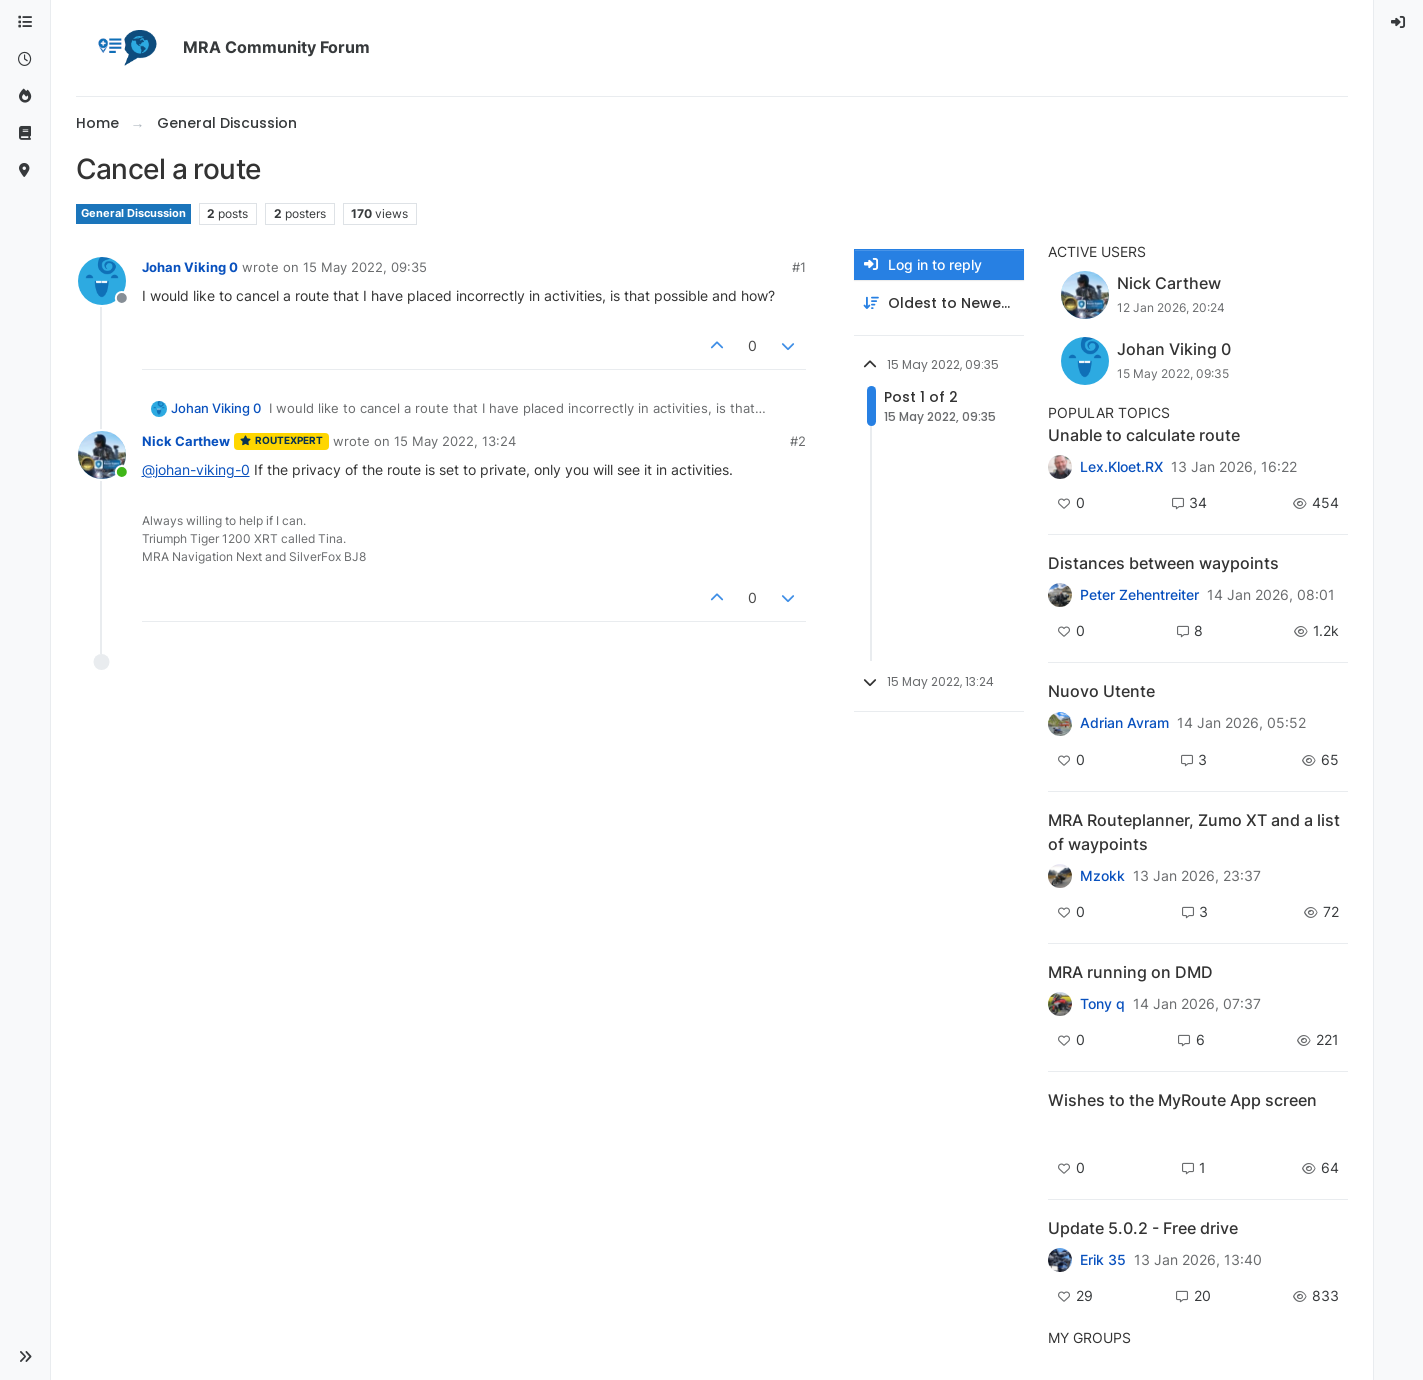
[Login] (1399, 22)
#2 (798, 441)
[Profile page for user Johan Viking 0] (102, 281)
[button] (25, 1357)
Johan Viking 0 (190, 267)
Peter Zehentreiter (1139, 595)
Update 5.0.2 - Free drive (1143, 1228)
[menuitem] (1399, 22)
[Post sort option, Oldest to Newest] (939, 303)
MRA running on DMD (1130, 972)
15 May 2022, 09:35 (365, 267)
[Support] (25, 133)
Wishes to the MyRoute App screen (1182, 1100)
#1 (799, 267)
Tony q (1102, 1004)
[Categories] (25, 22)
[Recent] (25, 59)
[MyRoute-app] (25, 170)
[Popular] (25, 96)
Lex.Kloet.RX (1121, 467)
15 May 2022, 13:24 (455, 441)
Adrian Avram (1124, 723)
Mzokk (1102, 876)
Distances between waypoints (1163, 563)
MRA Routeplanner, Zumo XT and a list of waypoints (1194, 832)
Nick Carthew (186, 441)
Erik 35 (1103, 1260)
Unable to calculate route (1144, 435)
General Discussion (133, 213)
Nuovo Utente (1101, 691)
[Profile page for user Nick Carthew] (102, 455)
